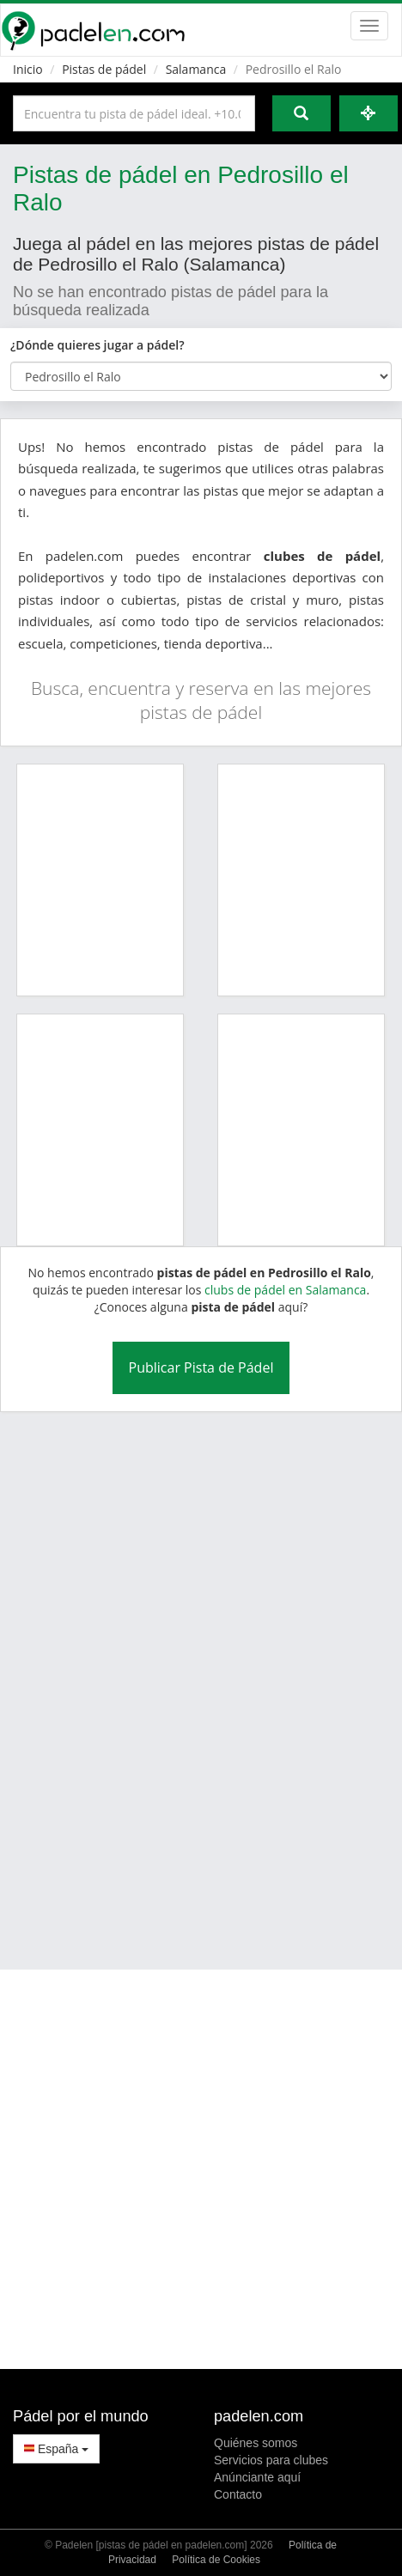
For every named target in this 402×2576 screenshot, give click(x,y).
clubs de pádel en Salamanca (285, 1290)
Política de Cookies (216, 2560)
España (56, 2449)
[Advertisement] (185, 1680)
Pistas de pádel (104, 69)
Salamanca (196, 69)
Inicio (28, 69)
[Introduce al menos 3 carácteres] (134, 113)
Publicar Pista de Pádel (201, 1367)
